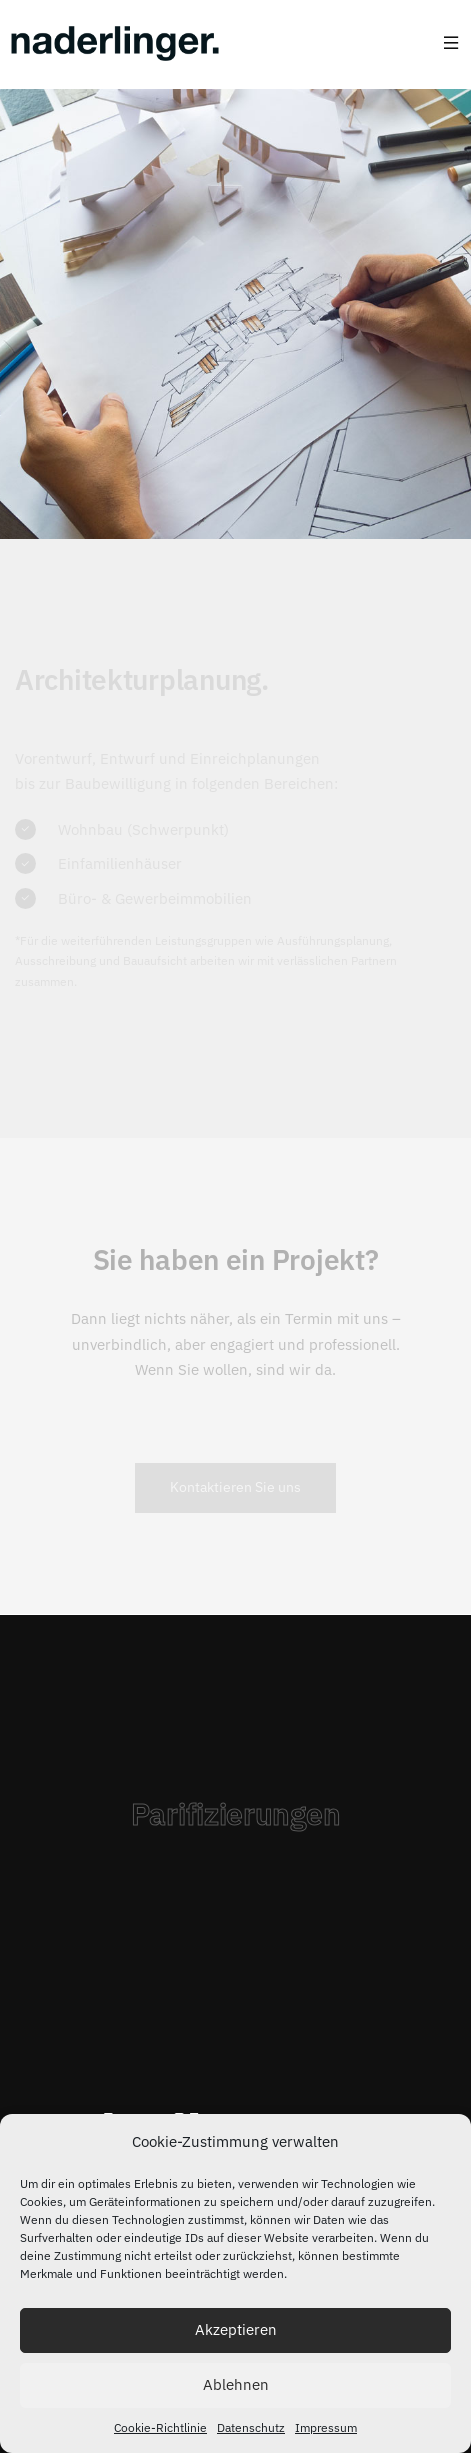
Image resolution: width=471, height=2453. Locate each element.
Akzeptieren (236, 2329)
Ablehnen (236, 2384)
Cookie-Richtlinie (160, 2427)
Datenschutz (251, 2427)
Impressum (326, 2427)
